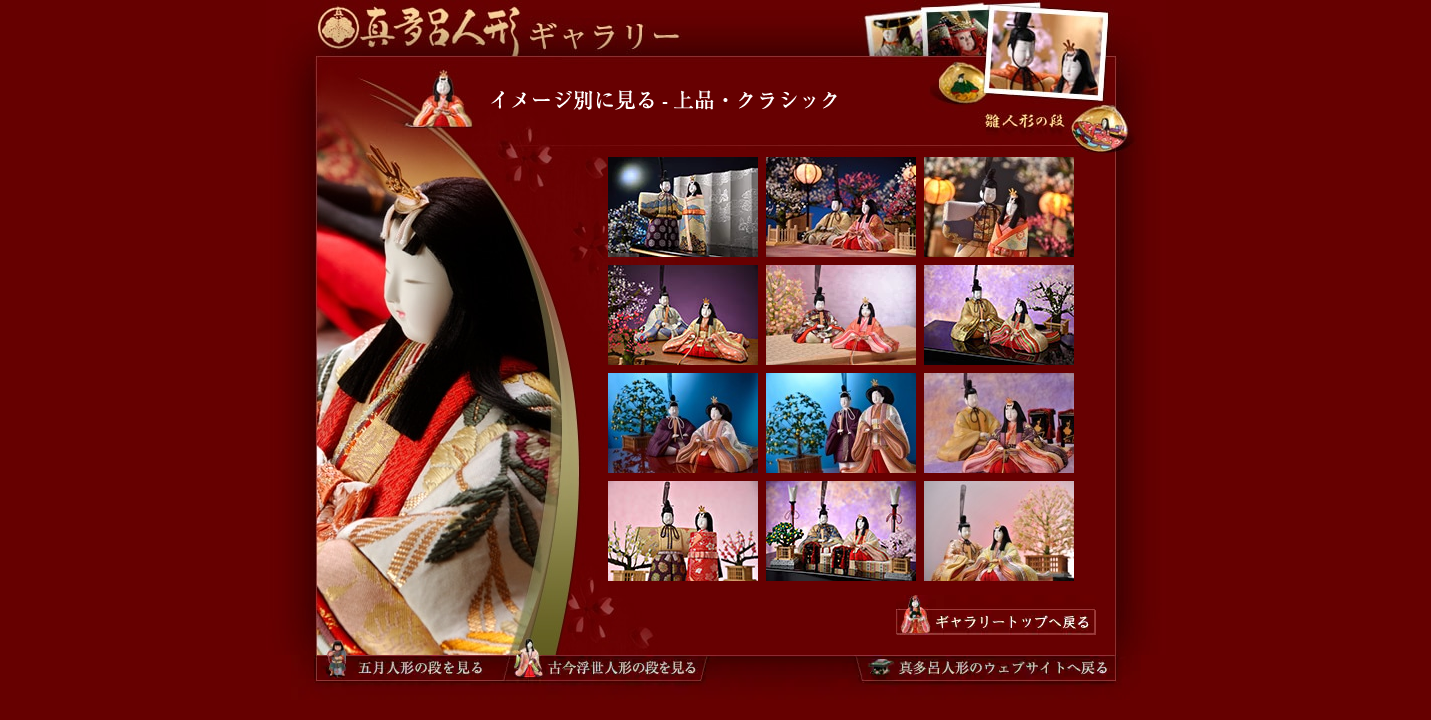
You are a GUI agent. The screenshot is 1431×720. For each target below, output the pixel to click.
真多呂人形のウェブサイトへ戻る (986, 667)
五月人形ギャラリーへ (926, 28)
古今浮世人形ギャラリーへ (891, 28)
